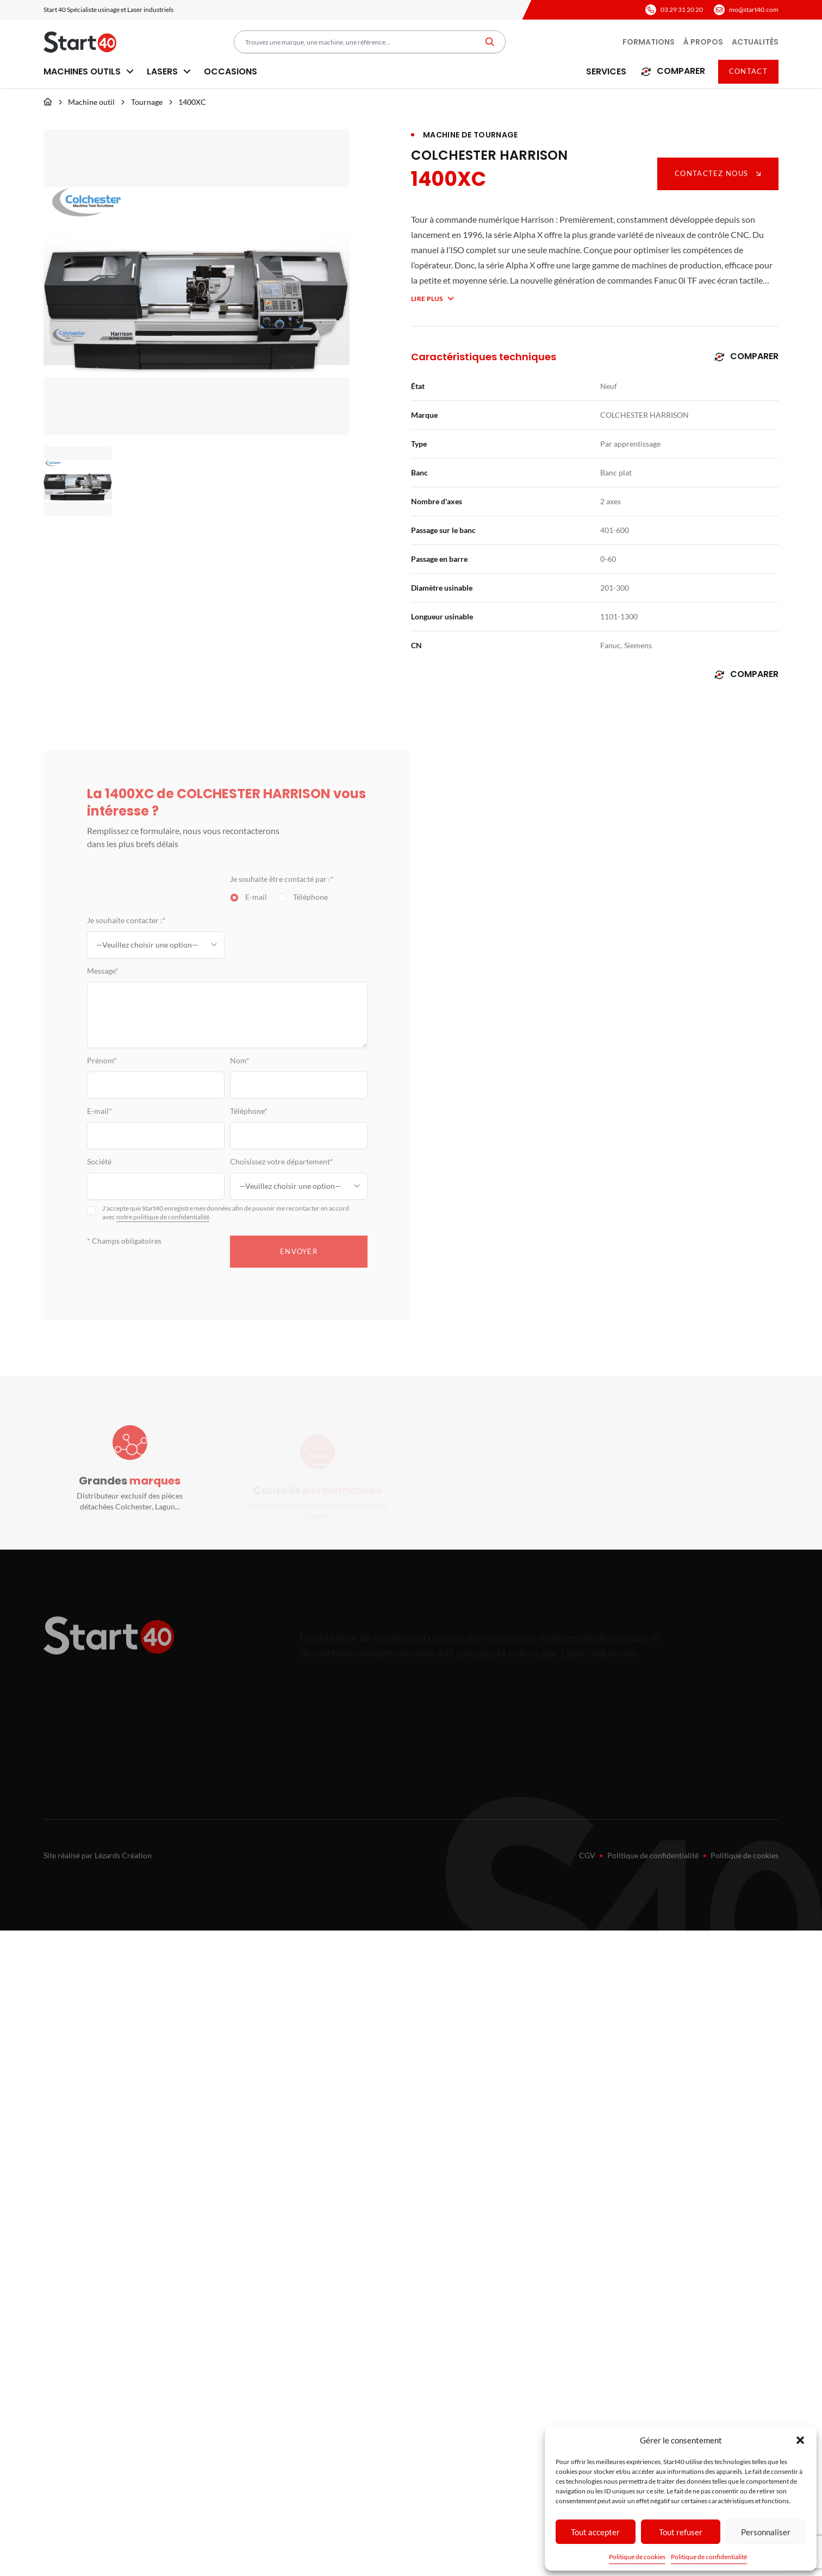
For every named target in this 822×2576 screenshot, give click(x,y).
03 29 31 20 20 (682, 9)
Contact (748, 71)
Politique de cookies (637, 2557)
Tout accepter (595, 2532)
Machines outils (88, 71)
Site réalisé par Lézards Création (97, 1855)
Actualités (755, 41)
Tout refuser (680, 2532)
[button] (800, 2440)
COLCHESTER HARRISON (489, 155)
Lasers (169, 71)
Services (606, 71)
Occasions (230, 71)
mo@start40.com (754, 9)
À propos (703, 41)
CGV (587, 1855)
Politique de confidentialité (709, 2557)
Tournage (147, 101)
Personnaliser (765, 2532)
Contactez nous (718, 173)
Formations (648, 41)
